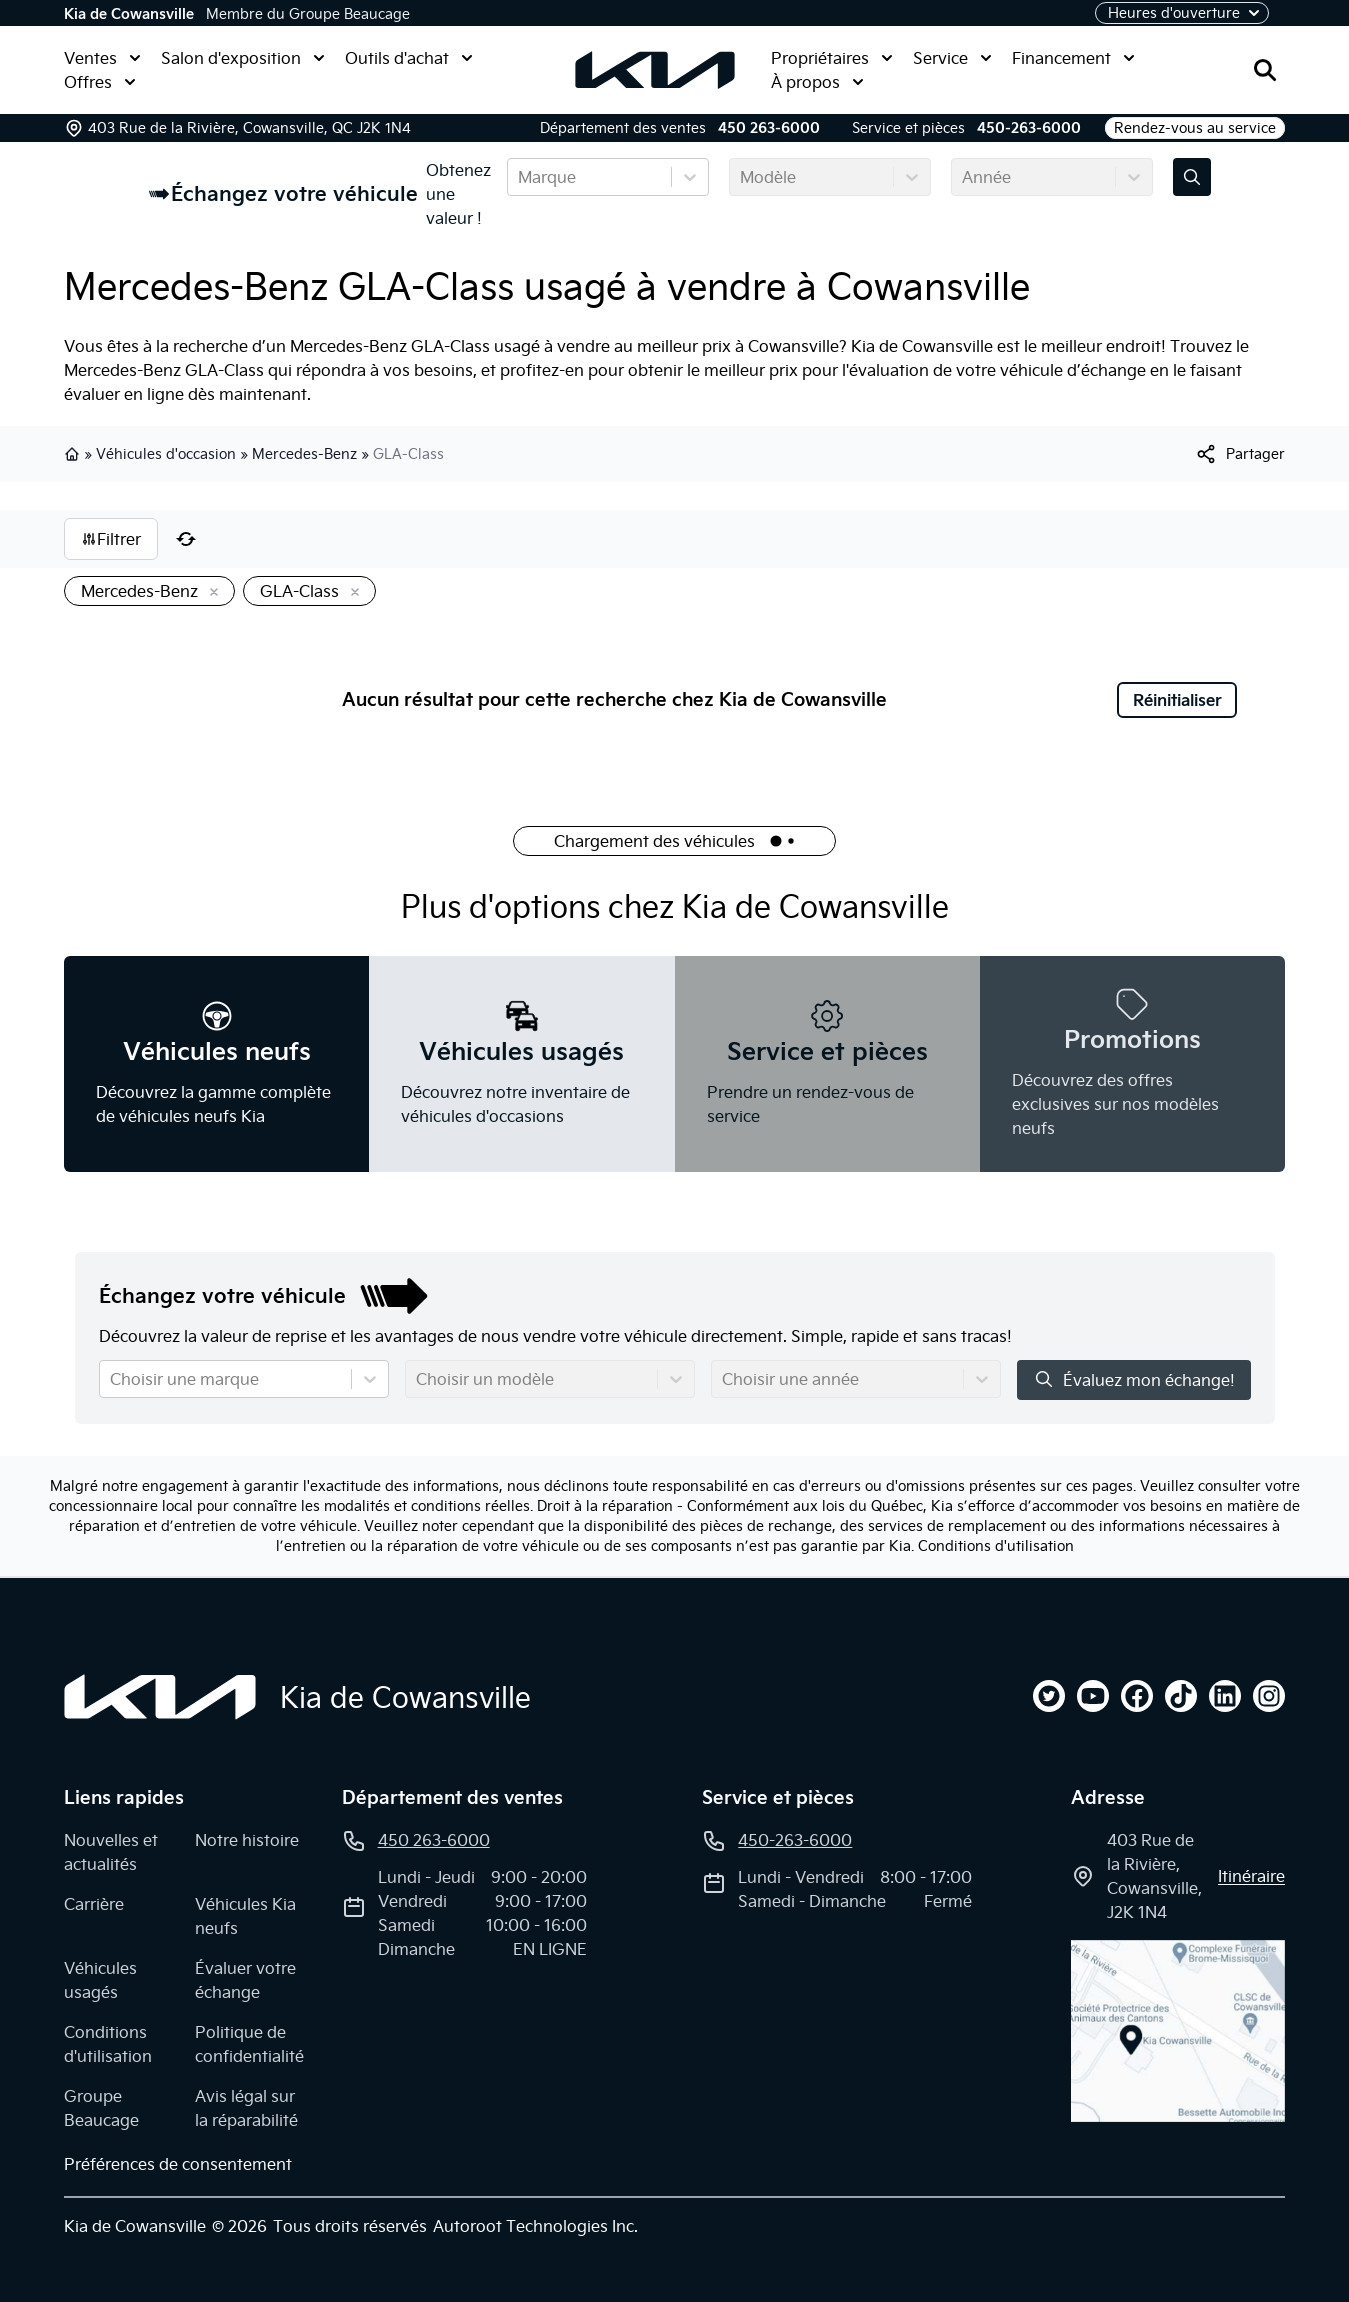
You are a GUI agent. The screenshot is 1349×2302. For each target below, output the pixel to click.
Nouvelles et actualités (111, 1852)
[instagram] (1269, 1696)
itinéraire (1251, 1876)
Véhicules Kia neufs (245, 1916)
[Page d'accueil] (160, 1697)
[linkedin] (1225, 1696)
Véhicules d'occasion (166, 454)
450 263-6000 (769, 128)
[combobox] (520, 177)
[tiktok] (1181, 1696)
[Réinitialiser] (186, 539)
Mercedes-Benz (304, 454)
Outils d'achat (409, 58)
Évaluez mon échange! (1134, 1379)
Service (952, 58)
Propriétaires (832, 58)
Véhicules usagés (100, 1980)
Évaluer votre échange (245, 1980)
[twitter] (1049, 1696)
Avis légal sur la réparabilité (246, 2108)
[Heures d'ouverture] (1182, 13)
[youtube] (1093, 1696)
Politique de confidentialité (249, 2044)
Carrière (94, 1904)
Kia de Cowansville (129, 14)
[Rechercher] (1265, 70)
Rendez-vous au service (1195, 128)
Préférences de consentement (178, 2164)
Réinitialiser (1177, 700)
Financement (1073, 58)
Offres (100, 82)
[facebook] (1137, 1696)
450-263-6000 (1029, 128)
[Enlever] (210, 593)
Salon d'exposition (243, 58)
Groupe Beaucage (101, 2108)
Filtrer (111, 539)
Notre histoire (247, 1840)
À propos (817, 82)
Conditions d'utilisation (996, 1546)
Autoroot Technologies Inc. (535, 2226)
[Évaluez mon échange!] (1192, 177)
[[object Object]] (1239, 454)
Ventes (102, 58)
